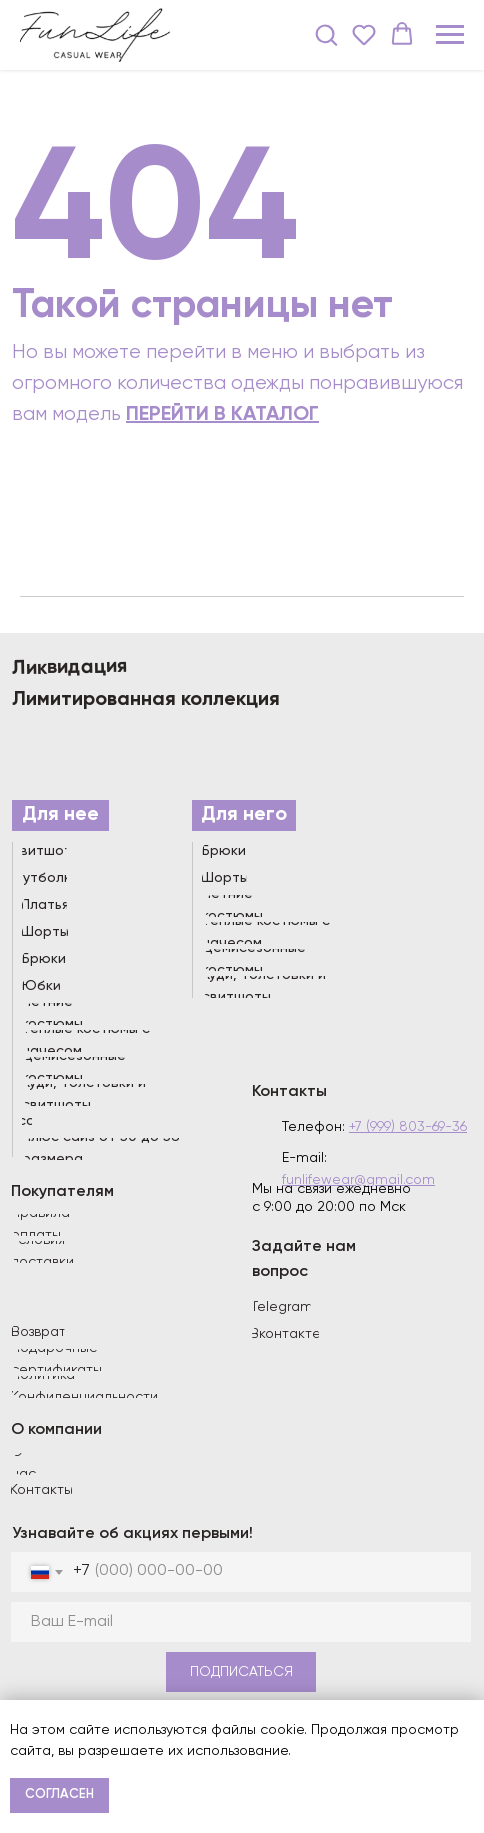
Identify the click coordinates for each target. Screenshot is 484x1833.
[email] (241, 1622)
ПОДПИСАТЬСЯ (241, 1672)
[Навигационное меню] (450, 35)
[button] (326, 34)
